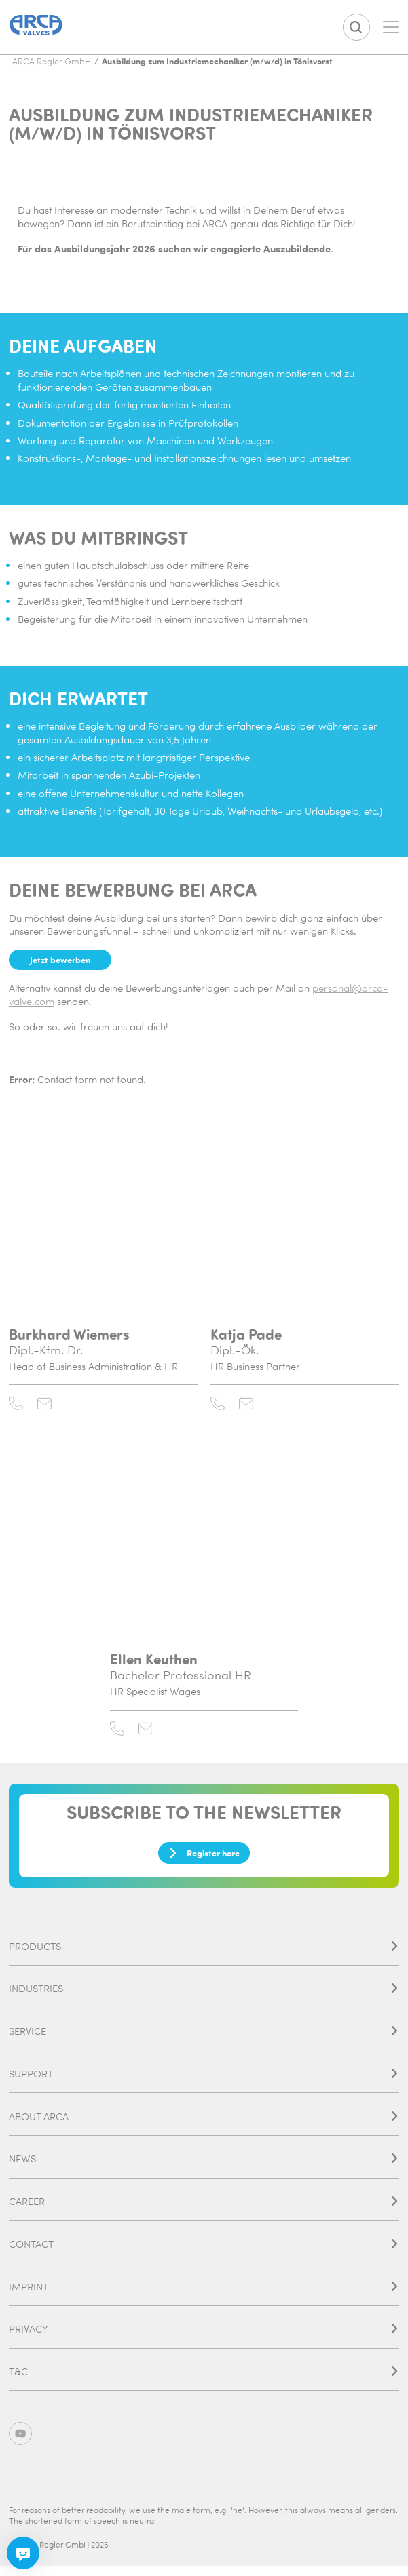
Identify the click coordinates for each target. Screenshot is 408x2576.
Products (204, 1955)
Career (204, 2210)
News (204, 2167)
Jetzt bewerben (63, 960)
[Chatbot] (23, 2553)
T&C (204, 2380)
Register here (203, 1860)
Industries (204, 1997)
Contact (204, 2252)
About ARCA (204, 2125)
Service (204, 2039)
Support (204, 2082)
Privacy (204, 2337)
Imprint (204, 2294)
